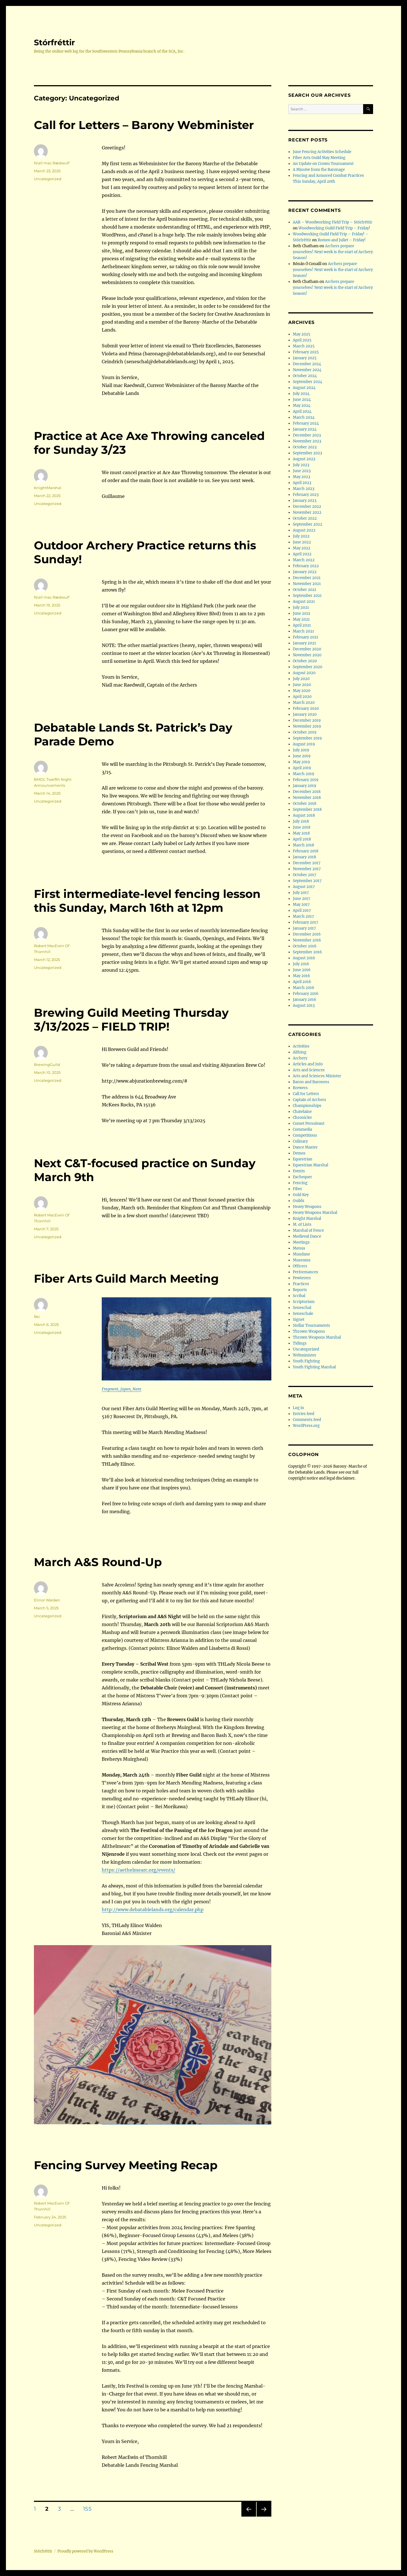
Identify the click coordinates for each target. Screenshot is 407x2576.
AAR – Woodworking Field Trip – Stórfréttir (332, 222)
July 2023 (301, 465)
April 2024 (302, 411)
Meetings (301, 1242)
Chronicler (302, 1117)
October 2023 (305, 447)
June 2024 (302, 399)
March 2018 (303, 845)
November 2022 (307, 512)
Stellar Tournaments (311, 1325)
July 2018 (301, 821)
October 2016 (305, 946)
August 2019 (304, 744)
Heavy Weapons (307, 1206)
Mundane (301, 1254)
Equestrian (302, 1159)
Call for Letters (306, 1093)
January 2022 (305, 571)
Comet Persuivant (308, 1123)
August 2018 (304, 815)
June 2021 (301, 613)
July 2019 (301, 750)
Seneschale (303, 1313)
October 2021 (304, 589)
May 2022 (301, 548)
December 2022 (307, 506)
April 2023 (302, 482)
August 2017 (304, 886)
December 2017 (307, 863)
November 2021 (307, 583)
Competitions (305, 1135)
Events (299, 1171)
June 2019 (302, 756)
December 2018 (307, 791)
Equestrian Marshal (310, 1165)
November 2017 (307, 868)
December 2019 (307, 720)
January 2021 (304, 643)
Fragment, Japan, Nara (121, 1389)
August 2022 (304, 530)
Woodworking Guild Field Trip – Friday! (334, 228)
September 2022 (307, 524)
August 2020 (304, 672)
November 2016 (307, 940)
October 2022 (305, 518)
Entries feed (303, 1413)
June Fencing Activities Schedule (322, 151)
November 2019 (307, 726)
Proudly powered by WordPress (85, 2551)
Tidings (300, 1343)
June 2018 (301, 827)
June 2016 (302, 969)
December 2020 (307, 649)
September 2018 (307, 809)
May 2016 (301, 975)
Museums (302, 1260)
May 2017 (301, 904)
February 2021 (305, 637)
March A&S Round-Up (98, 1562)
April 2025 (302, 340)
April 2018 (302, 839)
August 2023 (304, 459)
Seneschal (302, 1307)
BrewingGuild (47, 1064)
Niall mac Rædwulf (51, 163)
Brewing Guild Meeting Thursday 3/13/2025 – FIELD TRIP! (131, 1019)
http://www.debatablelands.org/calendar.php (153, 1909)
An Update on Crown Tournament (323, 163)
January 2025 (305, 358)
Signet (298, 1319)
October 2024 (305, 375)
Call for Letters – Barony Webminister (144, 125)
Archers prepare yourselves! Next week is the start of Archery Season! (333, 252)
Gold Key (301, 1194)
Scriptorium (304, 1301)
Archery (300, 1058)
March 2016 (303, 987)
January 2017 (304, 928)
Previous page (248, 2516)
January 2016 (304, 999)
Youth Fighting (306, 1361)
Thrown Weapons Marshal (317, 1337)
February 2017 (305, 922)
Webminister (304, 1355)
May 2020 (301, 690)
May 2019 (301, 762)
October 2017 (304, 874)
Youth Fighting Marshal (314, 1367)
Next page (264, 2516)
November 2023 (307, 441)
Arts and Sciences (309, 1070)
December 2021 (307, 577)
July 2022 (301, 536)
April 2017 (302, 910)
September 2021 (307, 595)
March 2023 (303, 488)
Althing (299, 1052)
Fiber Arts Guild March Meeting (126, 1278)
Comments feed (307, 1419)
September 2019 (307, 738)
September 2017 (307, 880)
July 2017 (301, 892)
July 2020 (301, 678)
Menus (299, 1248)
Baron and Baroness (311, 1082)
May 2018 (301, 833)
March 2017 (303, 916)
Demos (299, 1153)
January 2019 (304, 785)
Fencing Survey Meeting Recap (126, 2165)
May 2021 (301, 619)
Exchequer (302, 1177)
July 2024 (301, 393)
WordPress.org (306, 1425)
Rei (37, 1316)
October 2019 (305, 732)
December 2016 (307, 934)
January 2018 (304, 857)
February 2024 (306, 423)
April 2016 (302, 981)
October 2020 (305, 661)
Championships (307, 1105)
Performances (305, 1272)
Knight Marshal (307, 1218)
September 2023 (307, 453)
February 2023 (306, 494)
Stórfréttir (54, 42)
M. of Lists (302, 1224)
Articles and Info (308, 1064)
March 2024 (304, 417)
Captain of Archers (309, 1099)
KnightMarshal (47, 487)
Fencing (300, 1183)
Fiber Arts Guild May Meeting (319, 157)
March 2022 (304, 560)
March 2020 (304, 702)
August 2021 (304, 601)
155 (89, 2508)
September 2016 (307, 952)
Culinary (300, 1141)
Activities (301, 1046)
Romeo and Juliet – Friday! (342, 240)
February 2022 (306, 566)
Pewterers (302, 1278)
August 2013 (304, 1005)
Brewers (300, 1087)
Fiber (297, 1188)
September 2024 (307, 381)
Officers (300, 1266)
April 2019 (302, 768)
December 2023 (307, 435)
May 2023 (301, 476)
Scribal (299, 1295)
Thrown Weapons (309, 1331)
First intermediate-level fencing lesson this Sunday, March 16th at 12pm (147, 901)
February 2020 (306, 708)
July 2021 (301, 607)
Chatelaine (302, 1111)
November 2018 (307, 797)
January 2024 (305, 429)
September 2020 (307, 667)
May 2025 (301, 334)
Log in (298, 1407)
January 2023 (304, 500)
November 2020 (307, 655)
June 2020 (302, 684)
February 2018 (305, 851)
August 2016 (304, 958)
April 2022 (302, 554)
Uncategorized (47, 179)
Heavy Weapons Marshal (315, 1212)
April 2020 (302, 696)
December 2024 (307, 364)
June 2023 (302, 470)
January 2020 (305, 714)
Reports (300, 1289)
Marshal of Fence (308, 1230)
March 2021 (303, 631)
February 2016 (306, 993)
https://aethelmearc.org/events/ (138, 1870)
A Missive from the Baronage (319, 169)
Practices (301, 1283)
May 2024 (301, 405)
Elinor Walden (47, 1600)
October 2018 (304, 803)
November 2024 (307, 369)
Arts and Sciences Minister (317, 1076)
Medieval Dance (307, 1236)
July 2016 (301, 964)
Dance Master (305, 1147)
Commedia (302, 1129)
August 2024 (304, 387)
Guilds (298, 1200)
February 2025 (306, 352)
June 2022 (302, 542)
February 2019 (306, 779)
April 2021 (302, 625)
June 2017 (301, 898)
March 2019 (303, 773)
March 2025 (304, 346)
